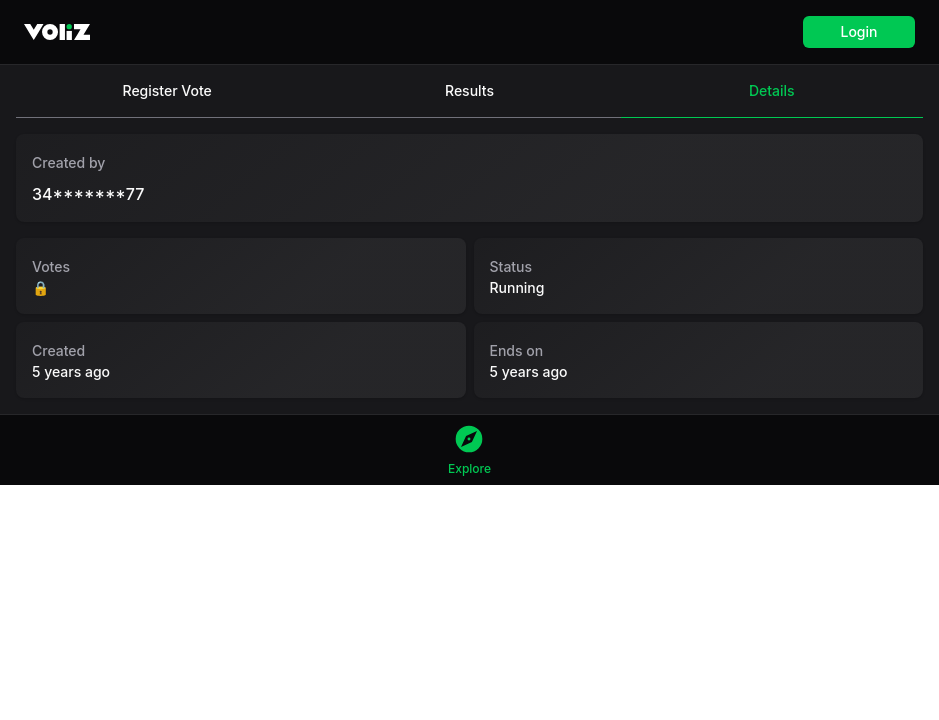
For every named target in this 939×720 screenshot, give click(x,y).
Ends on (517, 350)
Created (58, 350)
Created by (68, 162)
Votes (51, 266)
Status (511, 266)
